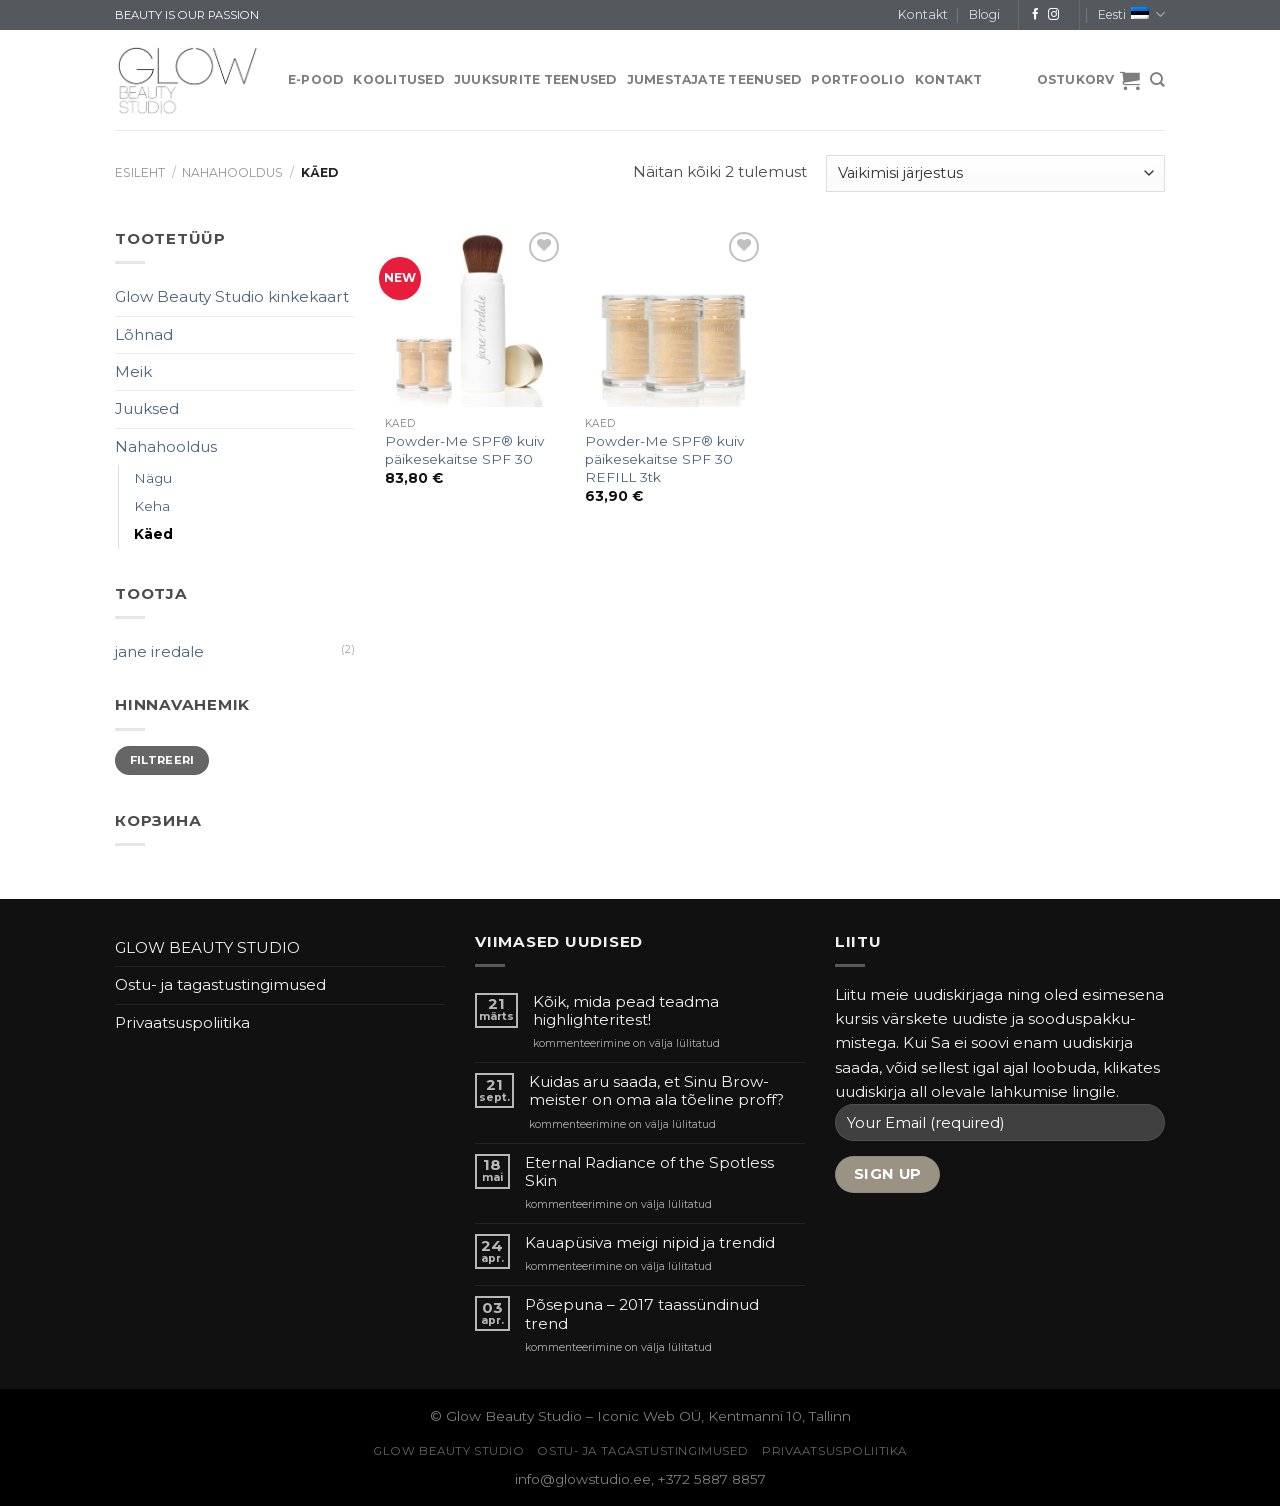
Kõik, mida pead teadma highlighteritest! (626, 1011)
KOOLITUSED (398, 79)
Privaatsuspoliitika (182, 1022)
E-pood (315, 79)
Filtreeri (162, 760)
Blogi (984, 14)
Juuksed (147, 408)
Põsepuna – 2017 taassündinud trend (642, 1314)
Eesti (1131, 14)
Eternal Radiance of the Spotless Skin (649, 1172)
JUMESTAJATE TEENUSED (714, 79)
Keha (152, 506)
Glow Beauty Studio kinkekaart (232, 296)
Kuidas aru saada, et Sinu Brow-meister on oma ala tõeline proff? (656, 1091)
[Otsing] (1157, 80)
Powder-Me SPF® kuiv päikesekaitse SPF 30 (464, 450)
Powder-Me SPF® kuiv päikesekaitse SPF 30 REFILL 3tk (664, 459)
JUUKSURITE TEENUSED (535, 79)
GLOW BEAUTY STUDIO (207, 947)
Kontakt (923, 14)
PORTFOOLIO (857, 79)
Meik (133, 371)
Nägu (153, 478)
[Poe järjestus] (995, 173)
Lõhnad (144, 334)
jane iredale (159, 651)
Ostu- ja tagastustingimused (220, 984)
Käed (153, 534)
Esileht (140, 172)
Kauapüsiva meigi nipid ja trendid (650, 1243)
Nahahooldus (232, 172)
